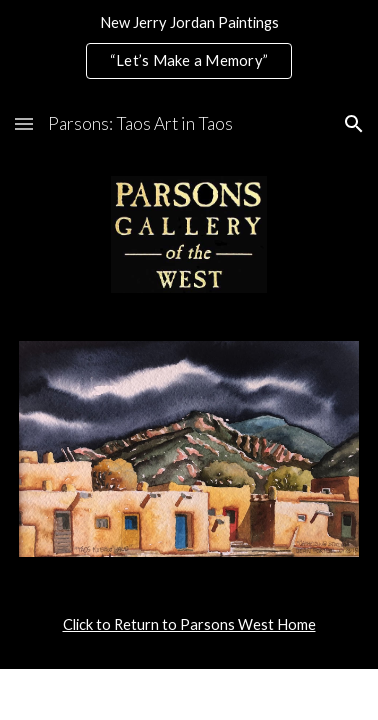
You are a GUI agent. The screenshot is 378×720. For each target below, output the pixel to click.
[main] (189, 625)
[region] (189, 48)
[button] (24, 123)
